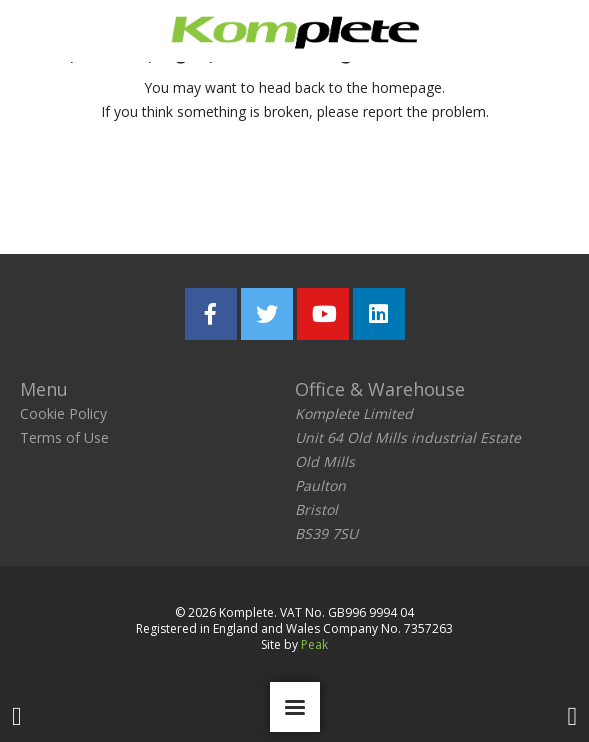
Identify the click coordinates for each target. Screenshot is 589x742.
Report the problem (389, 192)
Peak (314, 644)
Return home (170, 192)
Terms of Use (64, 437)
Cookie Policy (63, 413)
